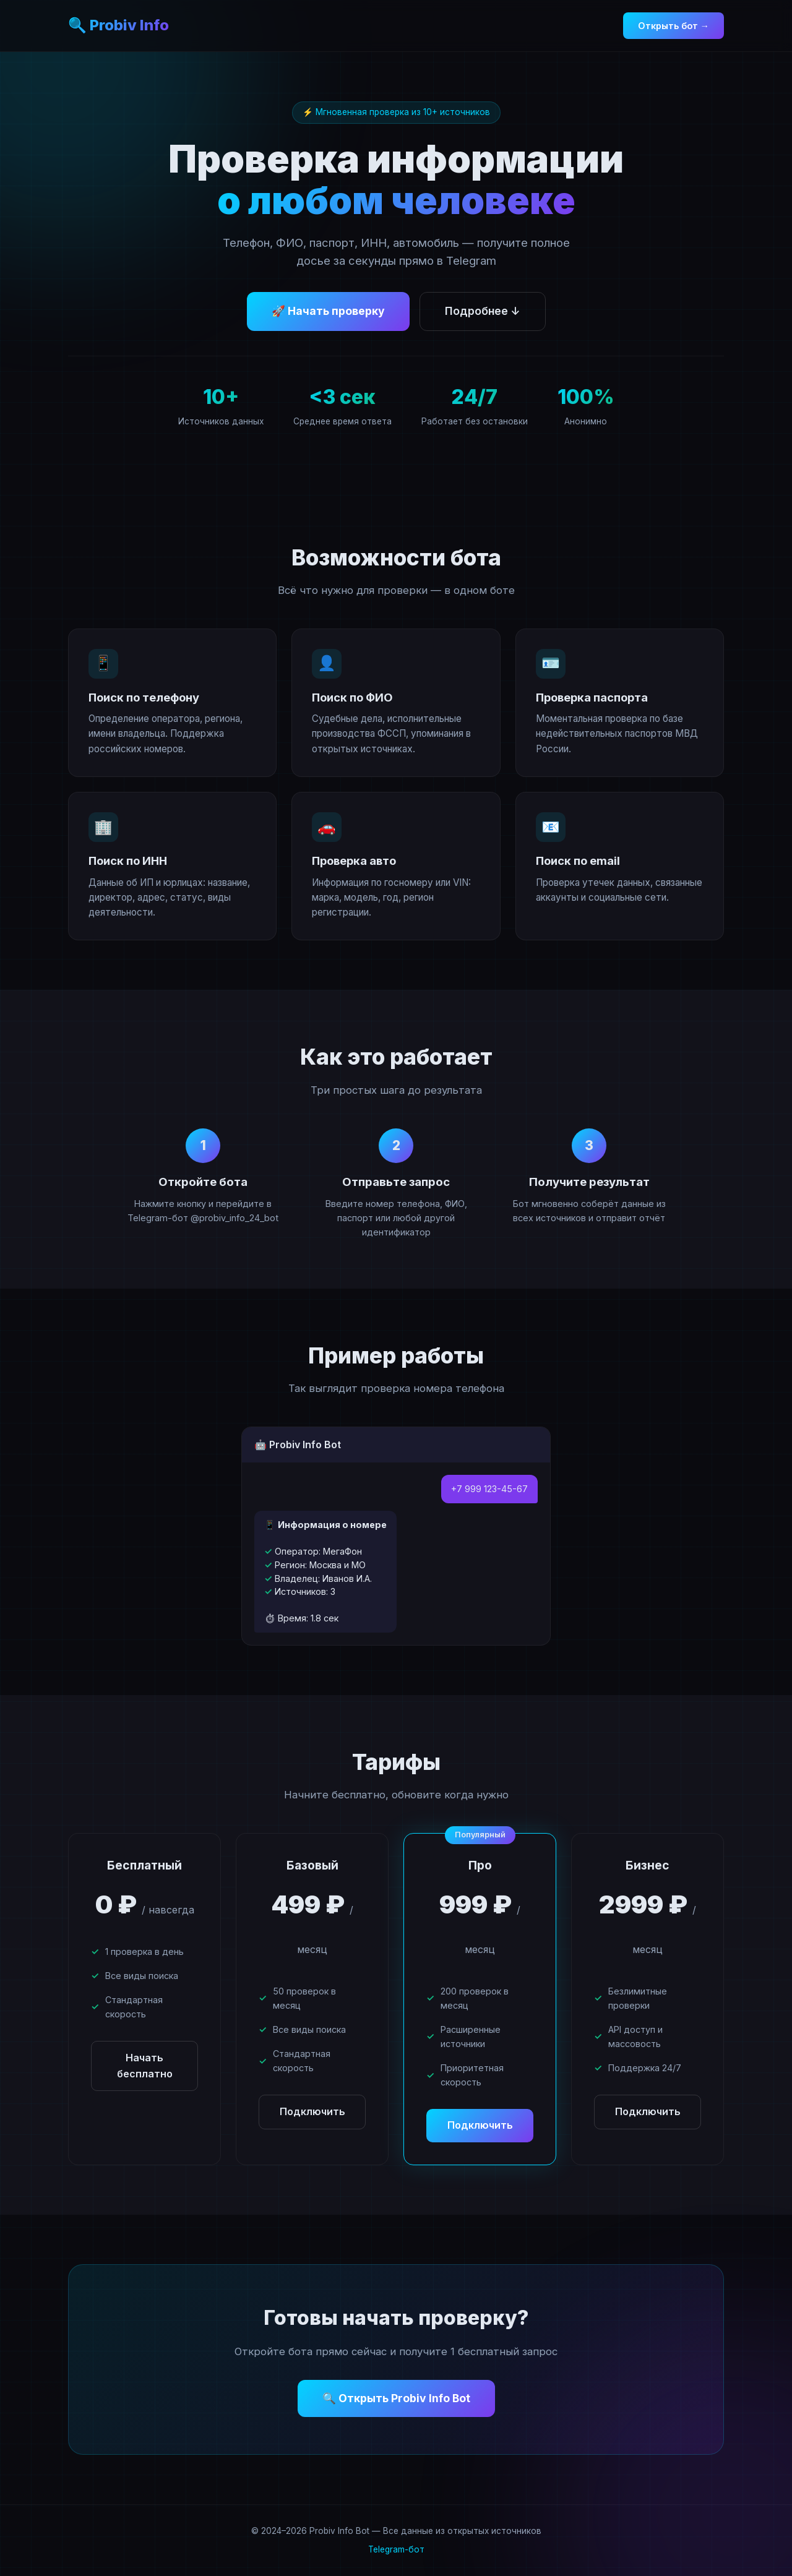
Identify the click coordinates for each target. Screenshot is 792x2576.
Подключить (312, 2111)
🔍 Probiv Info (118, 25)
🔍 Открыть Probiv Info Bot (396, 2398)
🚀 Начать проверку (328, 310)
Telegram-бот (396, 2549)
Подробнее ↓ (482, 310)
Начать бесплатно (145, 2065)
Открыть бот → (673, 25)
